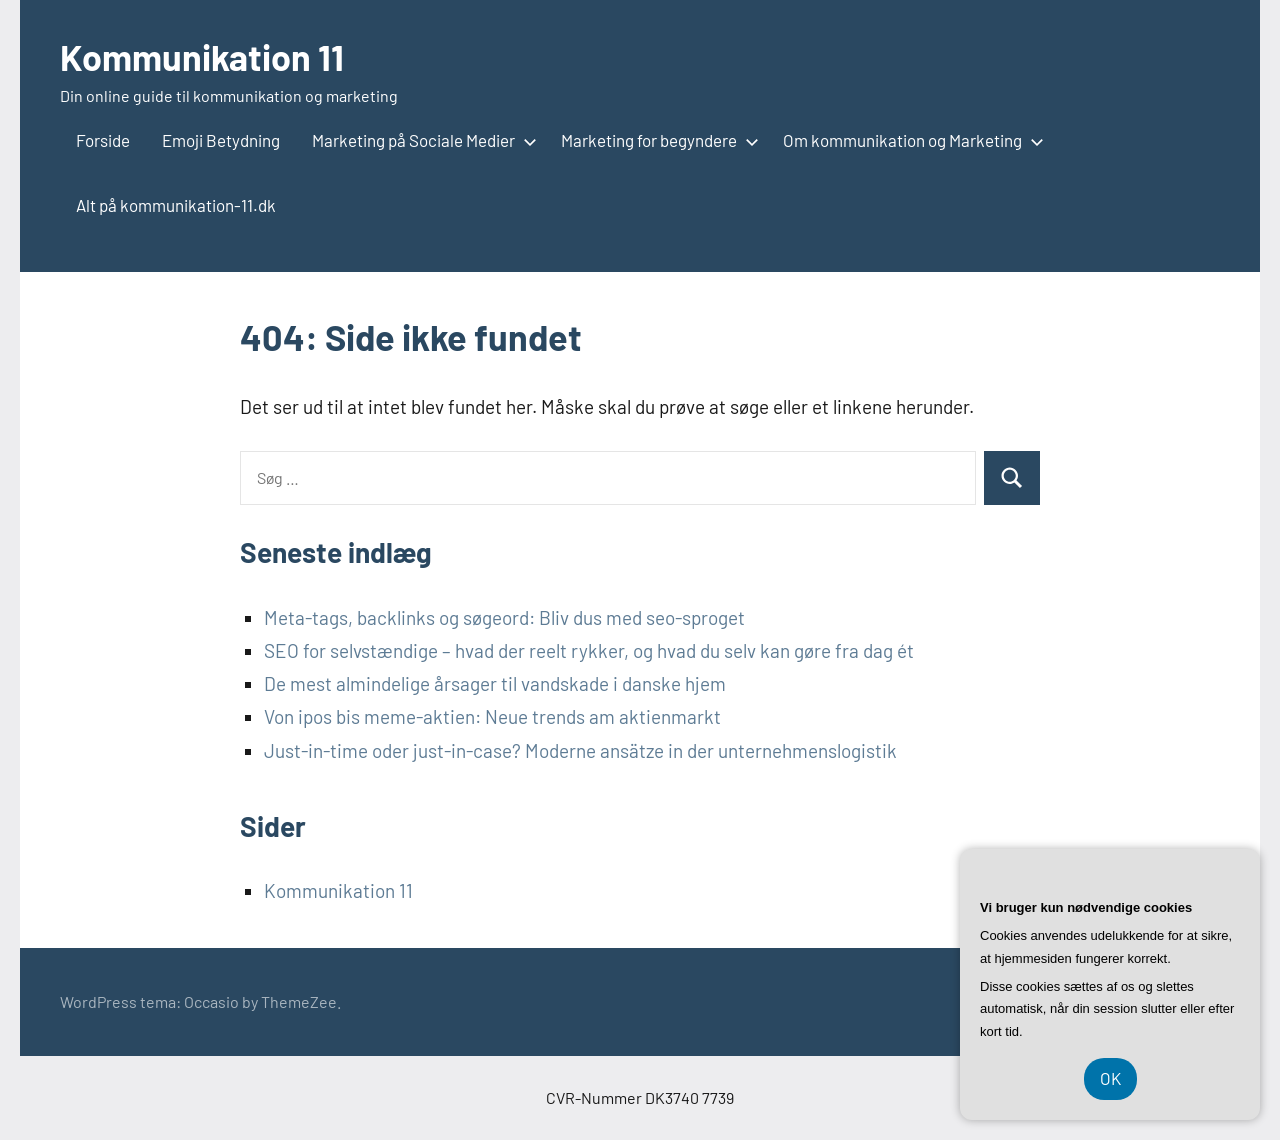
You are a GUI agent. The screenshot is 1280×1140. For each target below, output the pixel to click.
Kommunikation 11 (202, 56)
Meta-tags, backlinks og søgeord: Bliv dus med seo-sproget (504, 617)
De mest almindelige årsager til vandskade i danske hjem (495, 683)
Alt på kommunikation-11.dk (176, 205)
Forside (103, 140)
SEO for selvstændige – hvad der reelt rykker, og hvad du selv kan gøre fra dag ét (589, 650)
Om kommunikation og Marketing (909, 140)
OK (1110, 1078)
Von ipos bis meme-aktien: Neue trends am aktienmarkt (492, 716)
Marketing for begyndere (656, 140)
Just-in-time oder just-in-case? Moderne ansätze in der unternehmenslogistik (580, 750)
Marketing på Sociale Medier (420, 140)
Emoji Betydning (221, 140)
